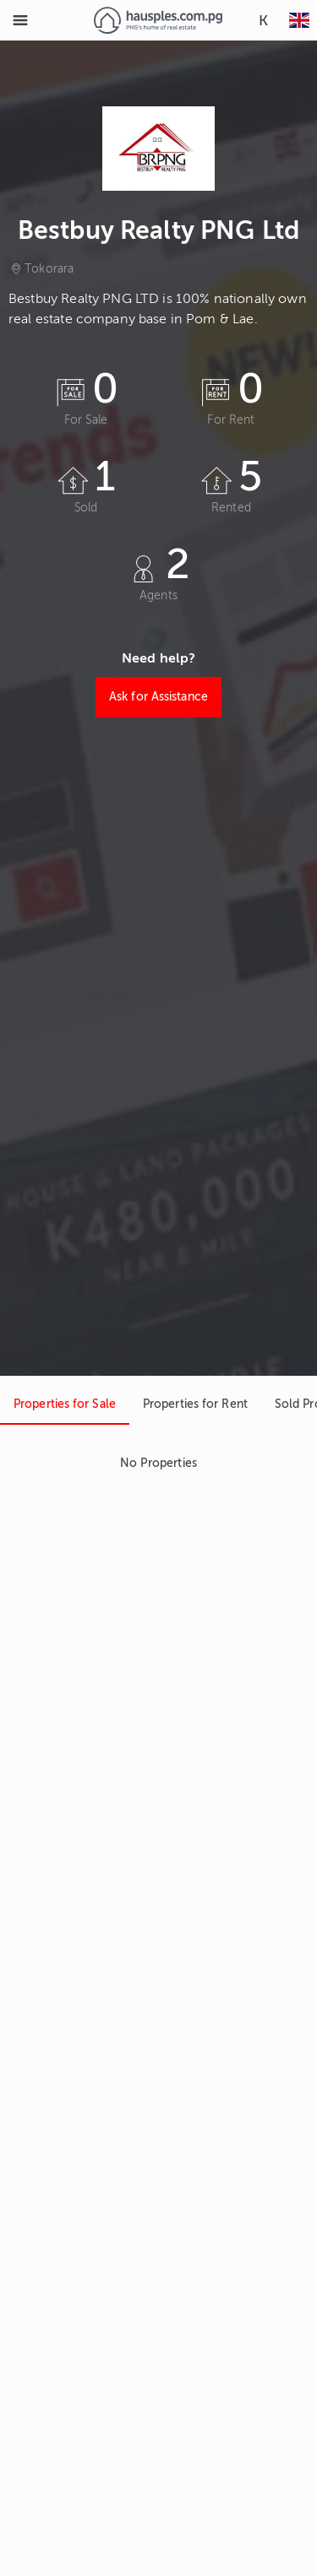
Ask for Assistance (158, 696)
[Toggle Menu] (20, 20)
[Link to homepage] (157, 20)
